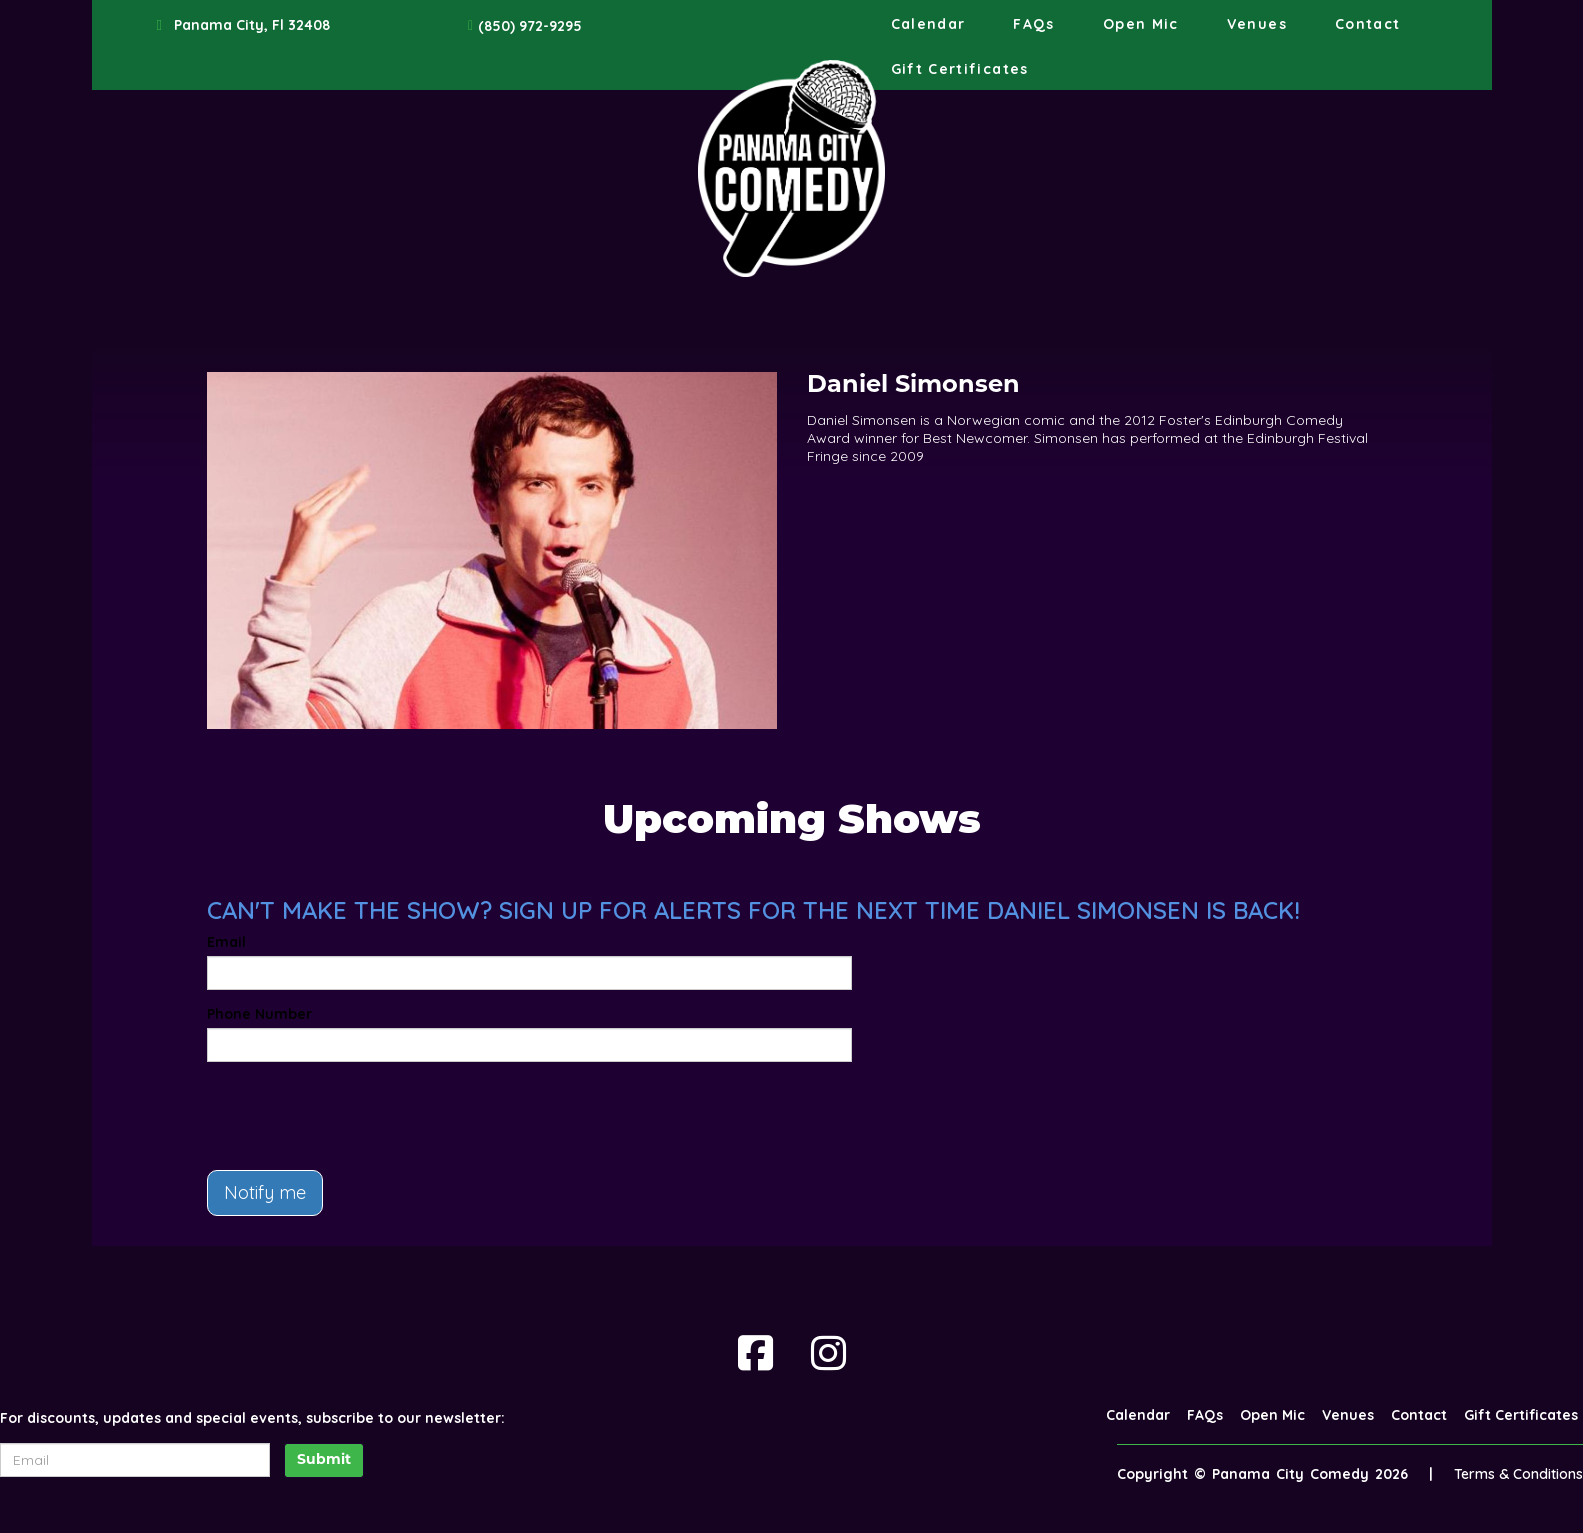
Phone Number (259, 1014)
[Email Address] (135, 1460)
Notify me (265, 1192)
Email (226, 942)
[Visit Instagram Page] (828, 1353)
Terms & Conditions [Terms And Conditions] (1518, 1474)
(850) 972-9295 (530, 26)
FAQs (1033, 24)
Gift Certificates (960, 69)
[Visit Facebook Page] (755, 1353)
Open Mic (1141, 24)
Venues (1257, 24)
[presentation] (359, 1116)
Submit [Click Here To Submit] (324, 1460)
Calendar (928, 24)
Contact (1368, 24)
